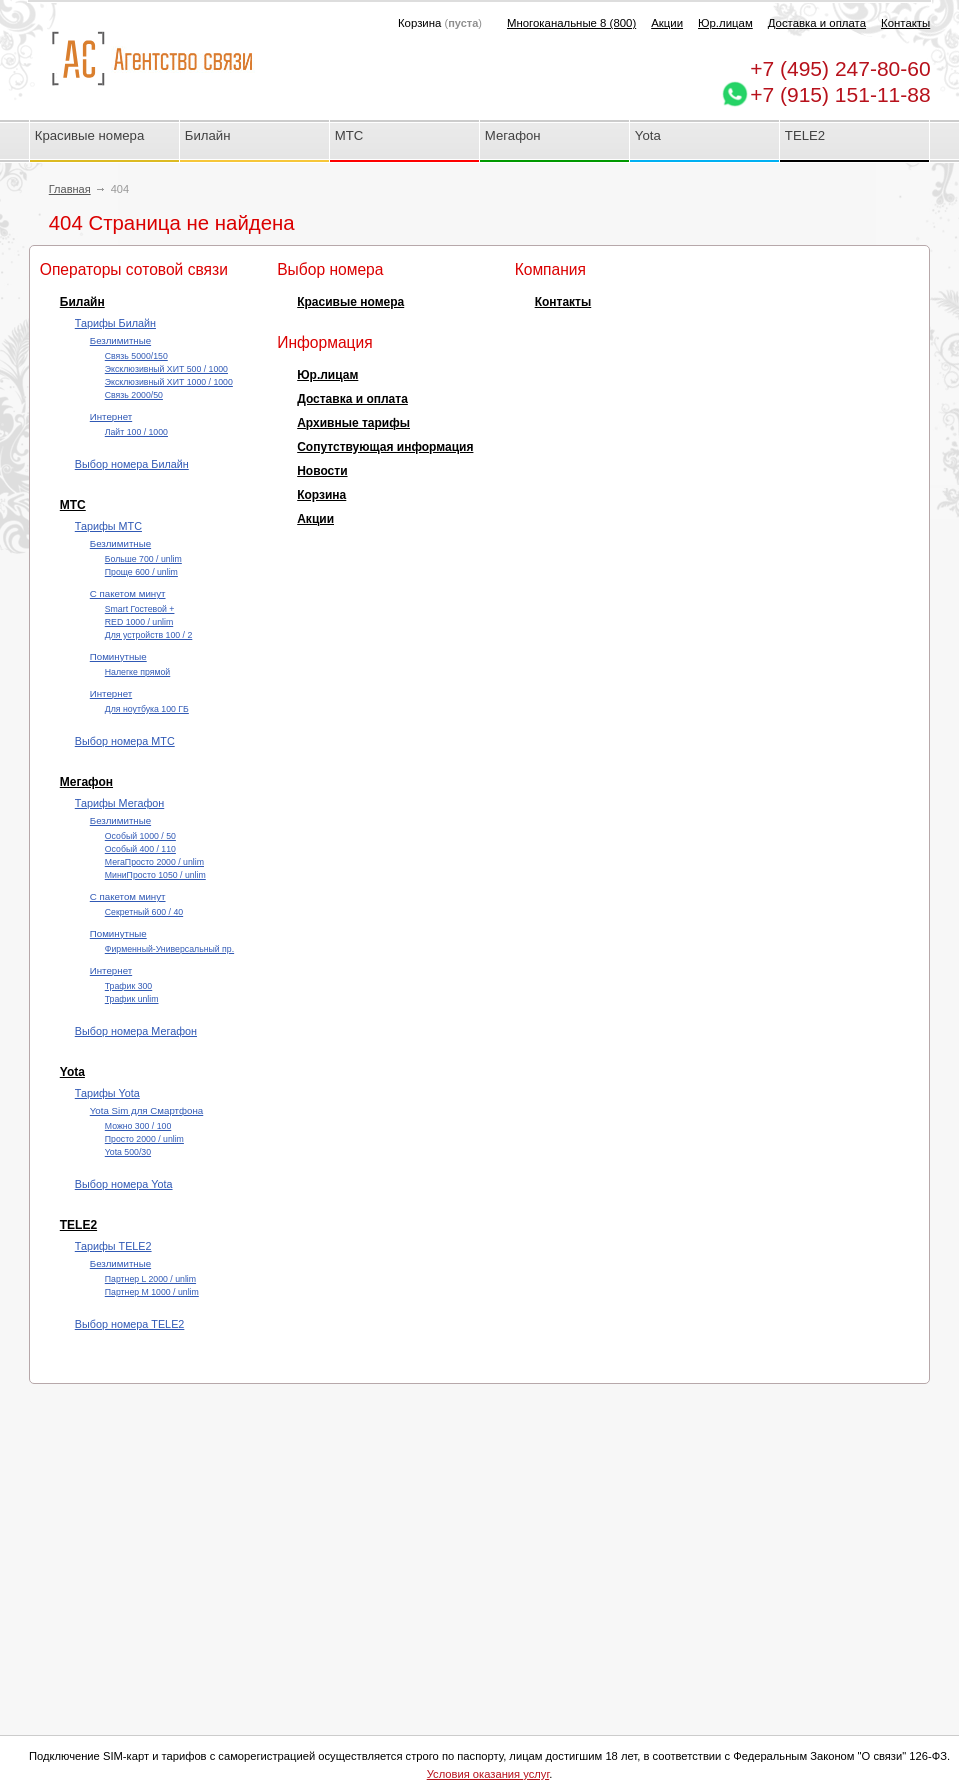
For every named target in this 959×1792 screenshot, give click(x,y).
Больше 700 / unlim (143, 559)
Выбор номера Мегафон (136, 1031)
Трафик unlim (132, 999)
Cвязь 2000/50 (134, 395)
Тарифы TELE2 (113, 1246)
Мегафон (513, 135)
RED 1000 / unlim (139, 622)
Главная (70, 189)
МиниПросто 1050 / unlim (155, 875)
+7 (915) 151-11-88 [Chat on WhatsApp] (840, 94)
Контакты (905, 23)
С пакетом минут (128, 593)
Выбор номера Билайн (132, 464)
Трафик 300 (128, 986)
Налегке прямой (137, 672)
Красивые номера (91, 135)
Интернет (111, 416)
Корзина (321, 495)
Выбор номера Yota (124, 1184)
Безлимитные (120, 340)
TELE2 (805, 135)
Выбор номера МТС (125, 741)
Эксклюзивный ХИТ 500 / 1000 (166, 369)
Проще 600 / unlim (141, 572)
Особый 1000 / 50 (140, 836)
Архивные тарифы (353, 423)
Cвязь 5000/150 (136, 356)
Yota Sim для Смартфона (146, 1110)
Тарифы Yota (107, 1093)
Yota (648, 135)
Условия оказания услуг (488, 1774)
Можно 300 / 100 (138, 1126)
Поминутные (118, 656)
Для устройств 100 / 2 (149, 635)
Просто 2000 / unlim (144, 1139)
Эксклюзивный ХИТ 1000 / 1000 (169, 382)
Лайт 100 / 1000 (136, 432)
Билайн (208, 135)
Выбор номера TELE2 (130, 1324)
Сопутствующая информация (385, 447)
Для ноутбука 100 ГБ (147, 709)
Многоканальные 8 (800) (571, 23)
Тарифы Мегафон (119, 803)
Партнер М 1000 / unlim (152, 1292)
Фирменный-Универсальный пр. (169, 949)
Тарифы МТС (108, 526)
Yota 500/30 (128, 1152)
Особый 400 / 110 (140, 849)
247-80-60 (840, 68)
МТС (349, 135)
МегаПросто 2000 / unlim (154, 862)
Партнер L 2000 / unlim (150, 1279)
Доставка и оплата (817, 23)
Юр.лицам (725, 23)
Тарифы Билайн (115, 323)
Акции (667, 23)
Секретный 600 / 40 (144, 912)
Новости (322, 471)
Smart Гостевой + (140, 609)
